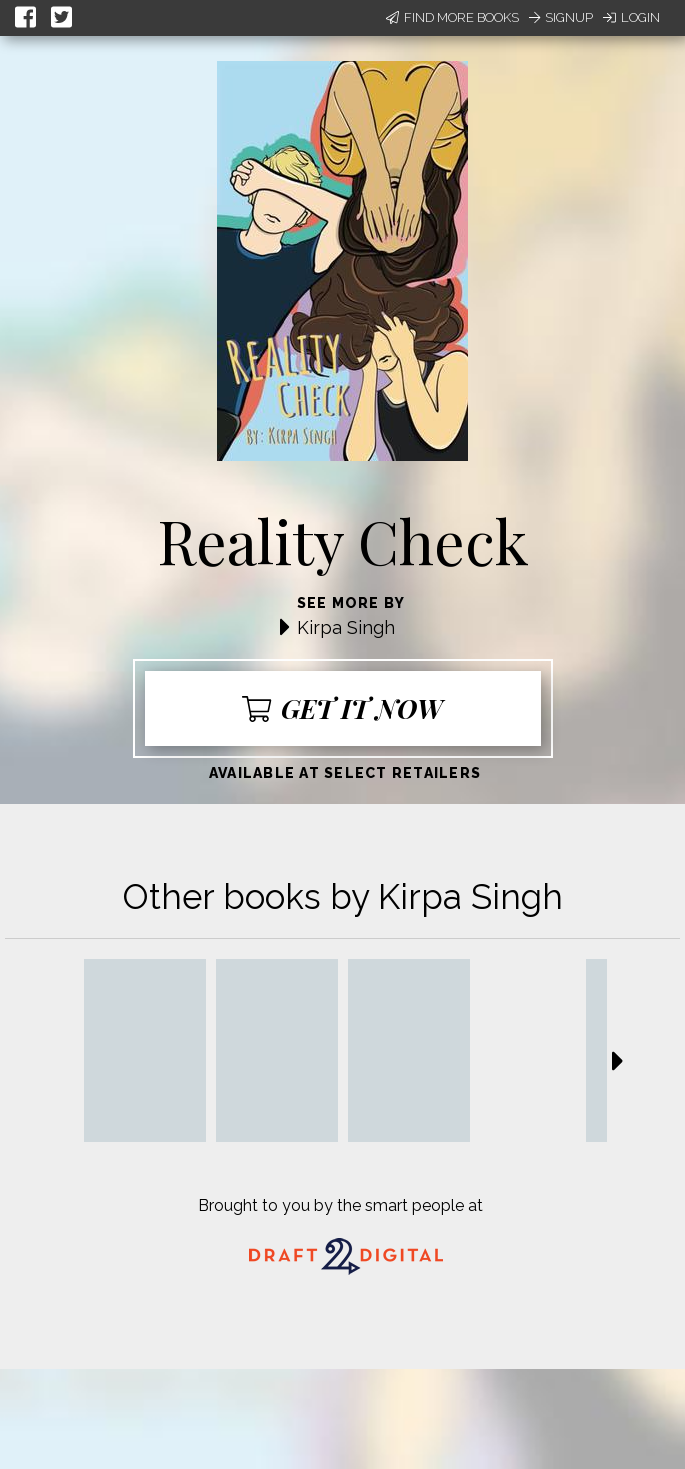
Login (631, 17)
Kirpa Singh (346, 627)
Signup (561, 17)
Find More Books (452, 17)
